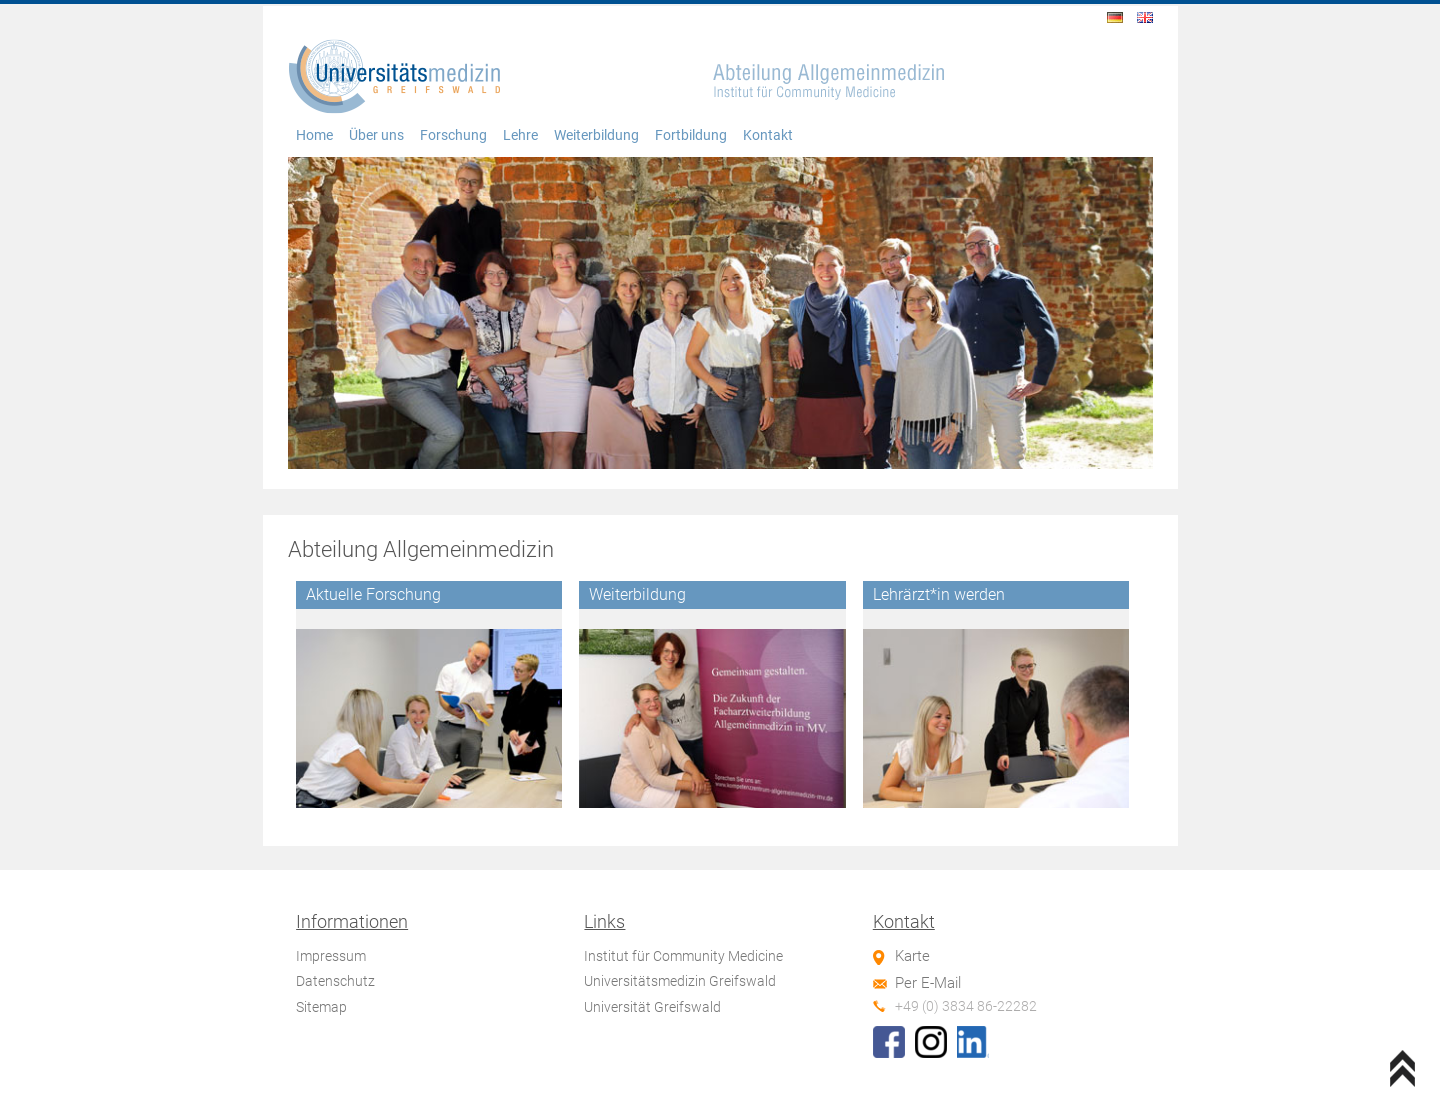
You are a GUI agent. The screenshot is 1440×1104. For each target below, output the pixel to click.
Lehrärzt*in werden (939, 594)
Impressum (331, 956)
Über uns (376, 135)
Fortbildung (691, 135)
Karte (912, 956)
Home (314, 135)
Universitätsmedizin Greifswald (680, 981)
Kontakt (768, 135)
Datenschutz (335, 981)
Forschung (453, 135)
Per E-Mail (928, 983)
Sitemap (321, 1007)
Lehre (520, 135)
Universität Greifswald (652, 1007)
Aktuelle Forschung (373, 594)
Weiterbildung (596, 135)
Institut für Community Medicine (683, 956)
